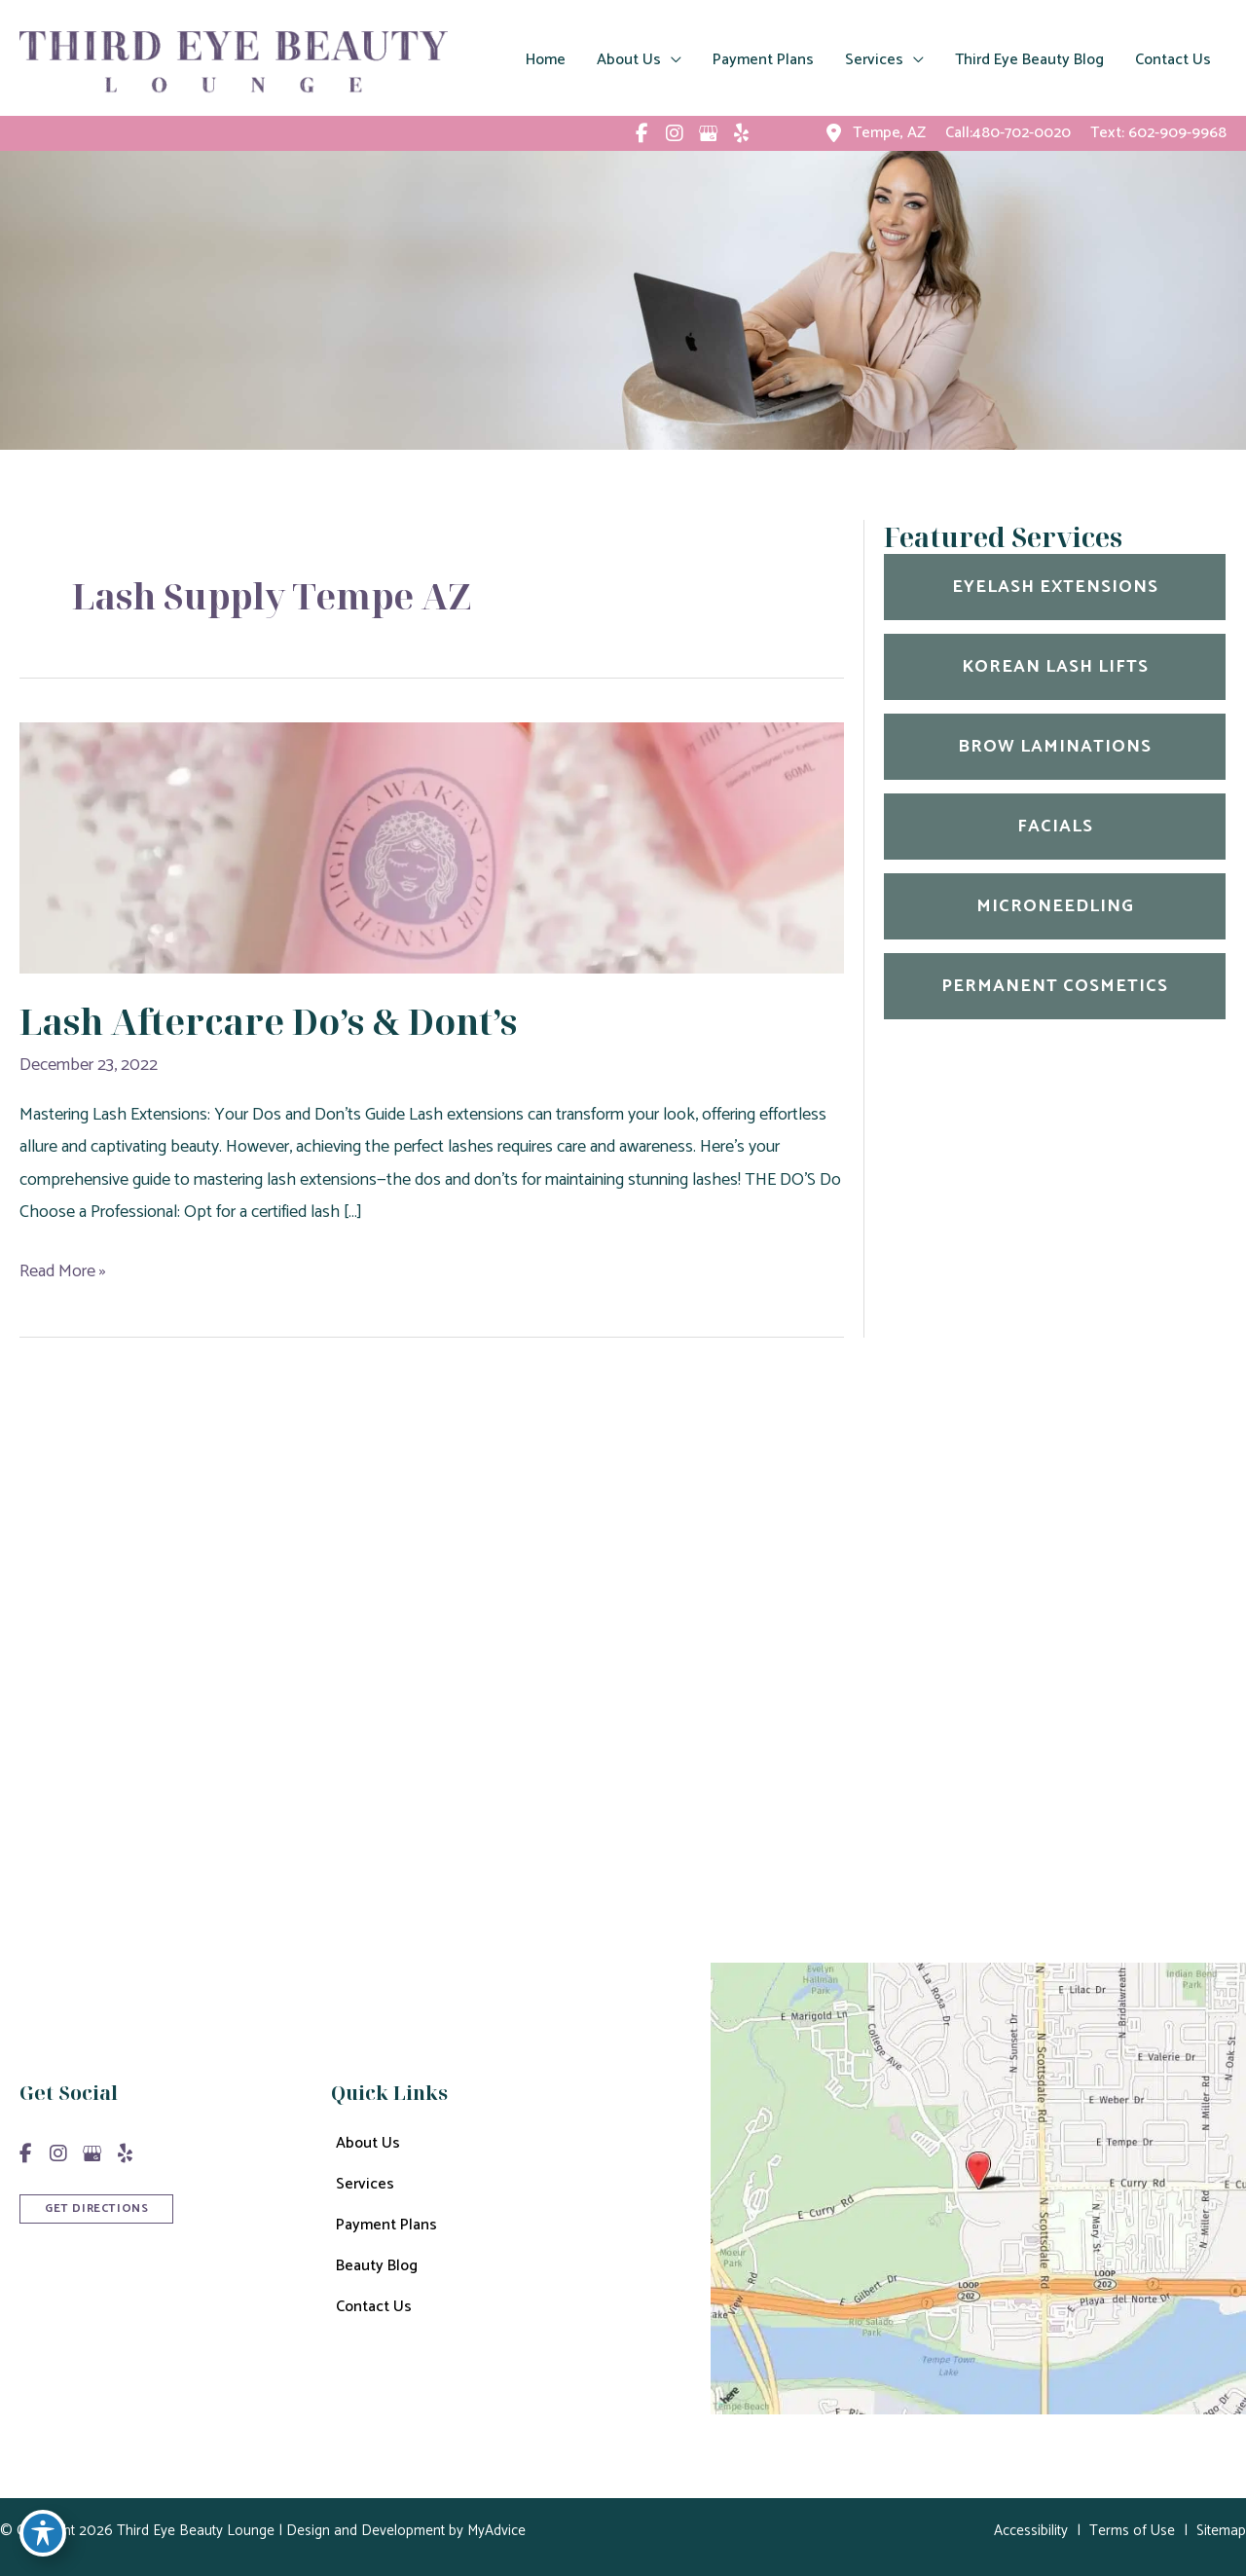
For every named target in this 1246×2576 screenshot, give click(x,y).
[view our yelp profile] (740, 133)
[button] (96, 2207)
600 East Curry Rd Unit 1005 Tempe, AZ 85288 (737, 1649)
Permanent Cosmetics (1054, 986)
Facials (1055, 826)
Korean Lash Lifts (1055, 666)
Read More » (62, 1272)
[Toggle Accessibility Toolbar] (42, 2533)
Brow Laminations (1055, 746)
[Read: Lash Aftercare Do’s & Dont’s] (431, 847)
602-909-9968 (1177, 133)
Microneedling (1055, 906)
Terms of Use (1132, 2531)
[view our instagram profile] (674, 133)
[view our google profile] (707, 133)
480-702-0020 (720, 1714)
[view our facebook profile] (641, 133)
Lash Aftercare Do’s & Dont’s (268, 1022)
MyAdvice (494, 2531)
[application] (671, 60)
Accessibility (1031, 2531)
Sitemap (1221, 2531)
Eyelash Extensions (1055, 587)
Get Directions (648, 1813)
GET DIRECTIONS (96, 2208)
